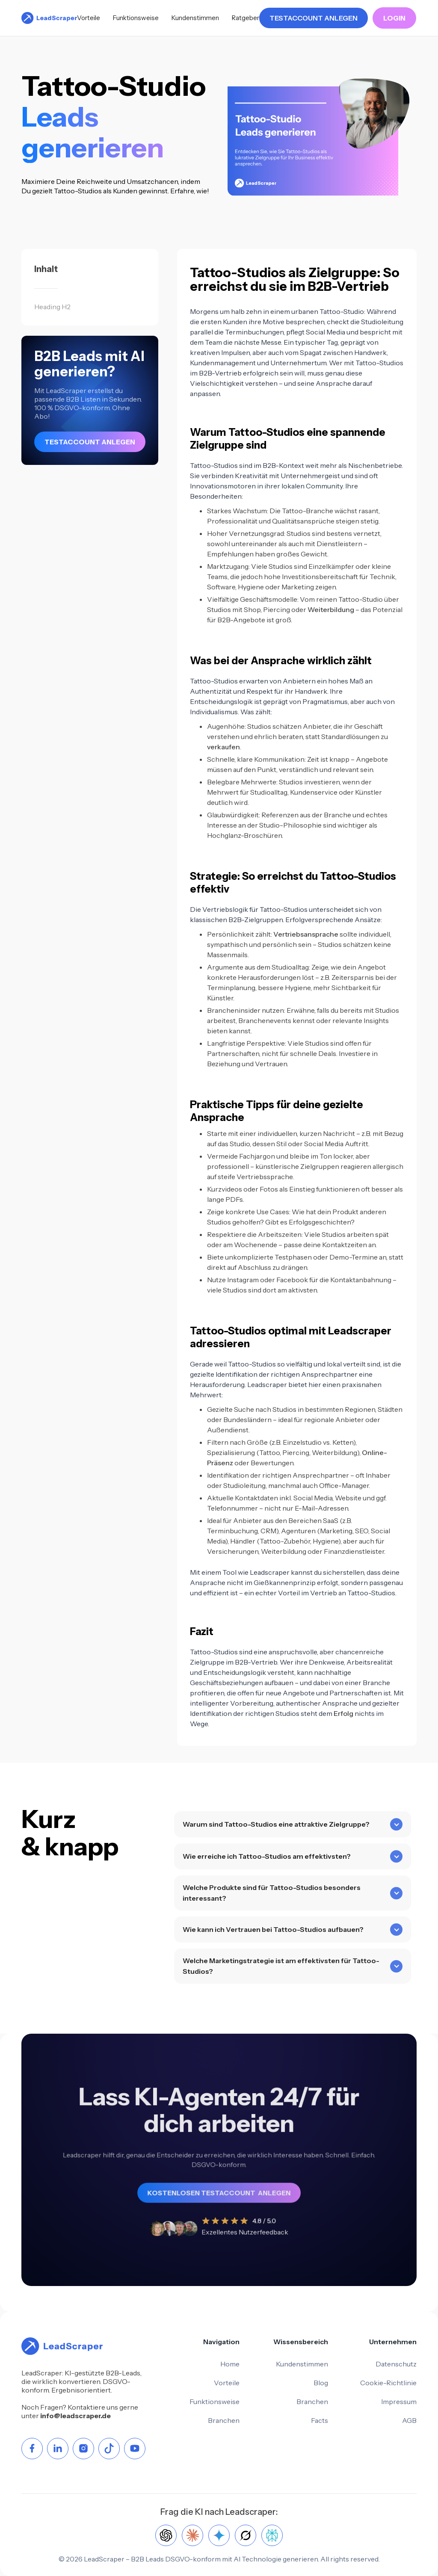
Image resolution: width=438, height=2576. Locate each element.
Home (230, 2364)
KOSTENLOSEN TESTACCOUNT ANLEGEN (219, 2188)
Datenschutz (396, 2364)
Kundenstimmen (195, 18)
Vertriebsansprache (305, 934)
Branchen (224, 2420)
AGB (409, 2420)
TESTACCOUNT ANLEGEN (313, 18)
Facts (319, 2420)
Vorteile (88, 18)
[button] (292, 1849)
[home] (49, 18)
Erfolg (343, 1713)
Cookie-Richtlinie (388, 2382)
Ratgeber (245, 18)
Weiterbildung (331, 609)
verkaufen (223, 746)
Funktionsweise (136, 18)
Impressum (399, 2401)
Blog (321, 2382)
